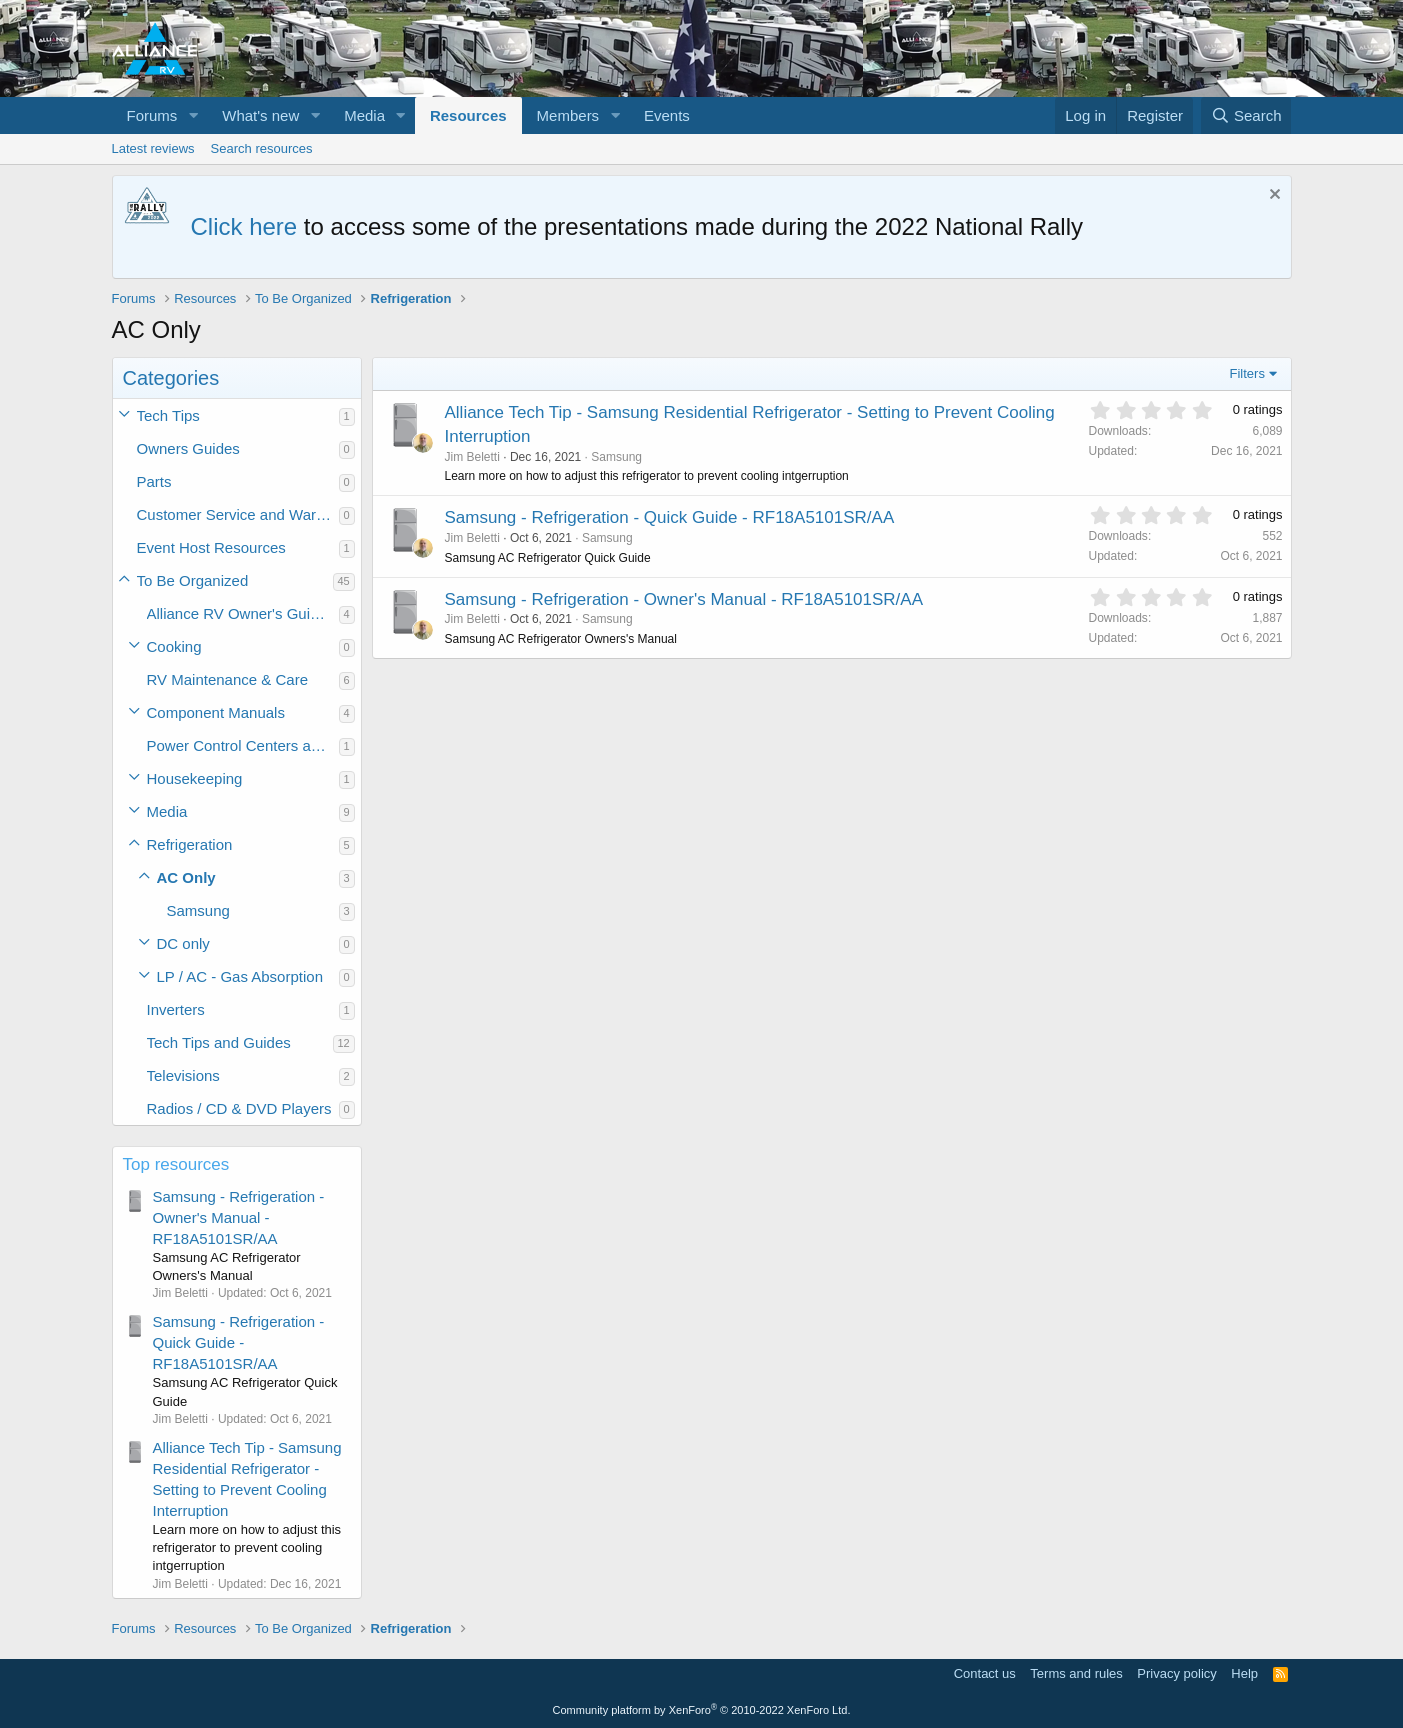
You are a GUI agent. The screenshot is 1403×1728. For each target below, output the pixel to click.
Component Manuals (216, 712)
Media (364, 115)
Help (1244, 1673)
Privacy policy (1176, 1673)
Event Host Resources (211, 547)
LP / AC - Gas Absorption (240, 976)
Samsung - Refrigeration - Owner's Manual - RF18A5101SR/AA (239, 1217)
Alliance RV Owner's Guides (241, 613)
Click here (244, 226)
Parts (154, 481)
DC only (183, 943)
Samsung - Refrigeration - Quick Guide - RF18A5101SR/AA (239, 1342)
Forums (152, 115)
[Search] (1246, 115)
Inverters (176, 1009)
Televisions (183, 1075)
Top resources (176, 1164)
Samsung (198, 910)
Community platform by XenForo (702, 1710)
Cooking (174, 646)
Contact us (985, 1673)
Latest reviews (153, 148)
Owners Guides (188, 448)
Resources (468, 115)
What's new (260, 115)
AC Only (186, 877)
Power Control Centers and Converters (243, 745)
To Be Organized (193, 580)
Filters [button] (1247, 373)
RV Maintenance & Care (227, 679)
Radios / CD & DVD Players (239, 1108)
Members (568, 115)
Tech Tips (168, 415)
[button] (193, 115)
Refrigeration (190, 844)
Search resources (262, 148)
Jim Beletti (472, 457)
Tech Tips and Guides (219, 1042)
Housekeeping (195, 778)
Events (667, 115)
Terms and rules (1076, 1673)
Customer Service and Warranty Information (238, 514)
